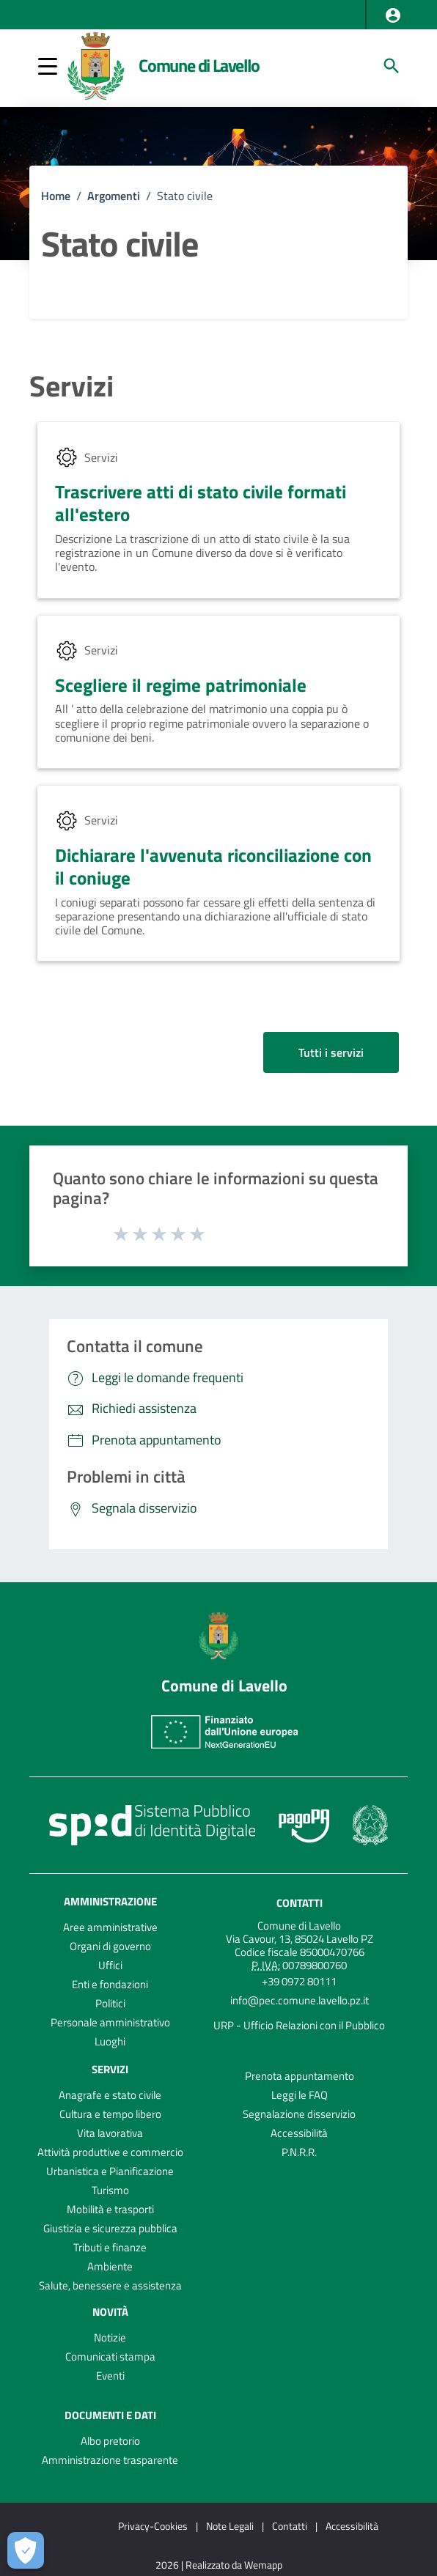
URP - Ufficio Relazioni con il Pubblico (299, 2025)
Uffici (110, 1965)
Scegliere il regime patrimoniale (180, 685)
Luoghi (110, 2041)
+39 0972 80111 (299, 1981)
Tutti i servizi (331, 1052)
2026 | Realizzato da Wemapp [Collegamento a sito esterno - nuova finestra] (218, 2565)
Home (55, 195)
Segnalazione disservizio (299, 2114)
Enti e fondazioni (110, 1984)
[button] (393, 15)
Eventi (110, 2375)
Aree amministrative (110, 1927)
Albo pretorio (110, 2440)
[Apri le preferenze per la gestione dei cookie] (25, 2550)
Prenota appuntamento (299, 2075)
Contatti (299, 1902)
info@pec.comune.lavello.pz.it (299, 2000)
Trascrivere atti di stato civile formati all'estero (200, 503)
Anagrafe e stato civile (110, 2094)
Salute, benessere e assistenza (110, 2285)
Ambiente (110, 2266)
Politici (110, 2003)
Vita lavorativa (110, 2133)
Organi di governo (110, 1946)
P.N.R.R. (299, 2152)
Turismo (110, 2190)
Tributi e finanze (110, 2247)
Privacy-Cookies (153, 2525)
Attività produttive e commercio (110, 2152)
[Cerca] (391, 66)
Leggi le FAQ (299, 2094)
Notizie (110, 2337)
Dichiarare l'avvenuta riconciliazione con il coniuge (213, 866)
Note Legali (230, 2525)
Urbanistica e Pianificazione (110, 2171)
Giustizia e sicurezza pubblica (110, 2228)
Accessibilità (299, 2133)
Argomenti (113, 195)
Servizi (71, 386)
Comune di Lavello (199, 65)
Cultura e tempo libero (110, 2114)
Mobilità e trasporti (110, 2209)
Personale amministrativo (110, 2022)
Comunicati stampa (110, 2356)
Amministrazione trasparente (110, 2459)
